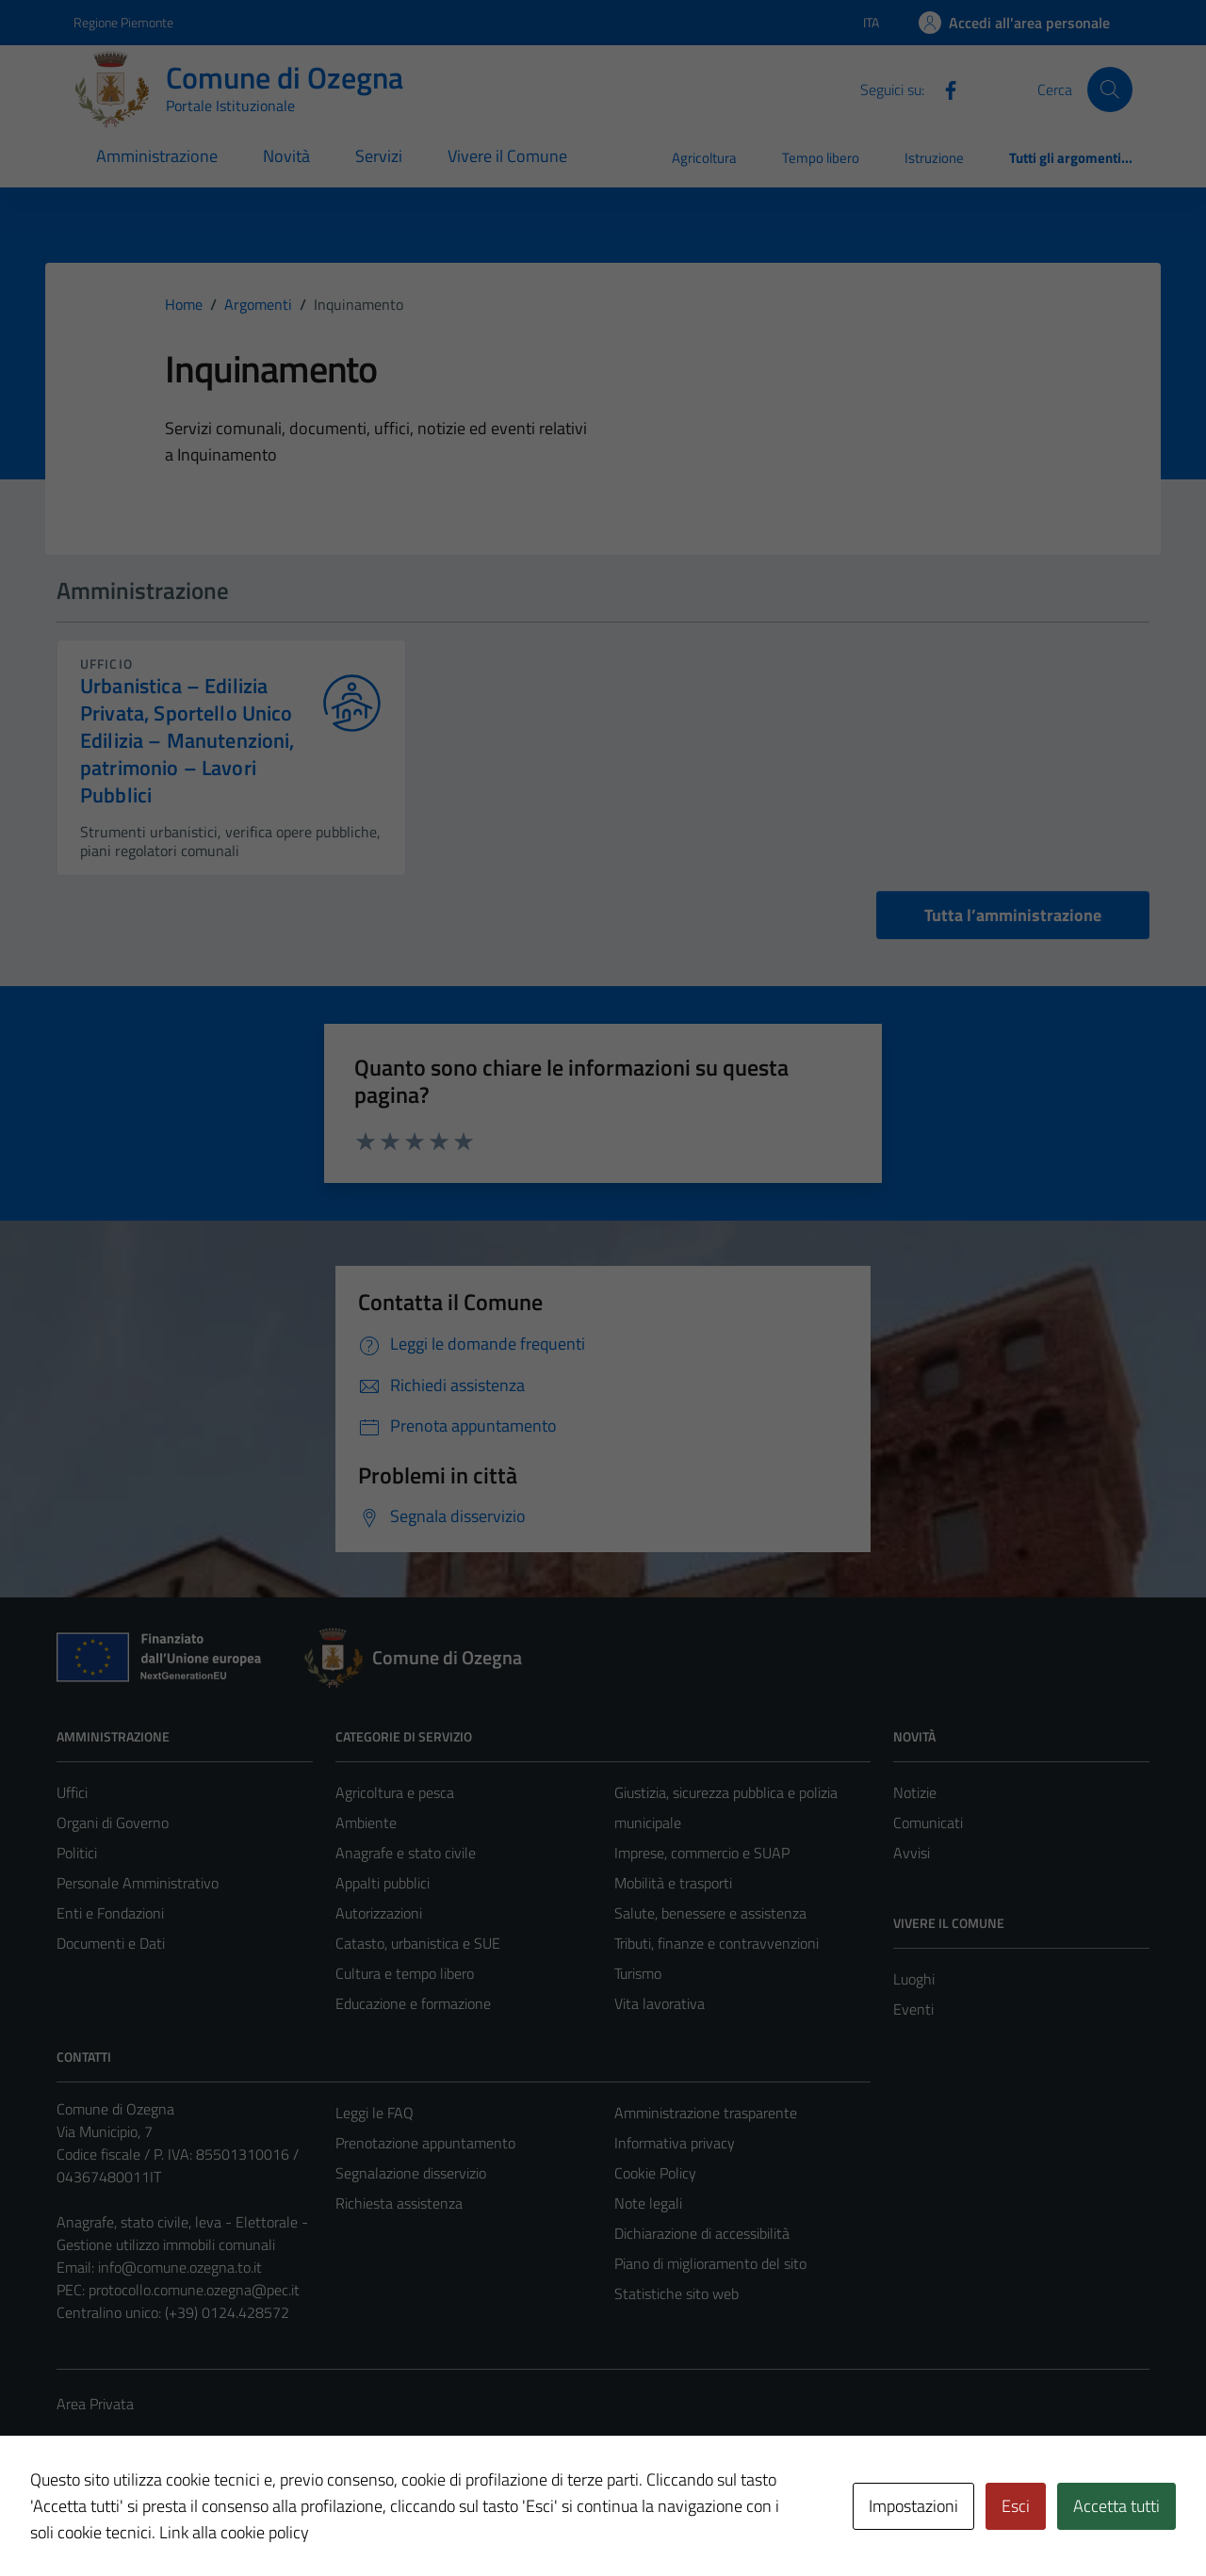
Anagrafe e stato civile (405, 1852)
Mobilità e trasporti (673, 1882)
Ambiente (366, 1822)
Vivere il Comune (507, 156)
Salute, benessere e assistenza (710, 1913)
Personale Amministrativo (138, 1882)
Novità (286, 156)
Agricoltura (704, 158)
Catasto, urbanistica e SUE (417, 1943)
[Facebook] (943, 88)
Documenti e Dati (111, 1943)
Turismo (637, 1973)
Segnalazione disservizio (410, 2173)
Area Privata (95, 2403)
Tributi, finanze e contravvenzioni (716, 1943)
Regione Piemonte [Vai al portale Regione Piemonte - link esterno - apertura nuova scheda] (123, 22)
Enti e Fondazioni (110, 1913)
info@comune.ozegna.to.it (180, 2267)
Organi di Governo (113, 1822)
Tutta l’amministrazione (1012, 915)
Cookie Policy (655, 2173)
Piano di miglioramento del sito (710, 2263)
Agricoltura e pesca (394, 1792)
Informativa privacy (674, 2142)
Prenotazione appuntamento (425, 2142)
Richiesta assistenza (399, 2203)
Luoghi (914, 1979)
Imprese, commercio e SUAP (702, 1852)
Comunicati (928, 1822)
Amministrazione (157, 156)
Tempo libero (820, 158)
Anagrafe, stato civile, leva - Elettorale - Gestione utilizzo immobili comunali (182, 2233)
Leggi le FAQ (374, 2112)
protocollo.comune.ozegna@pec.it (194, 2289)
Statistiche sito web (676, 2293)
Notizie (915, 1792)
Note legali (648, 2203)
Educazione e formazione (413, 2003)
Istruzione (934, 158)
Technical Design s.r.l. (185, 2521)
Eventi (913, 2009)
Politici (77, 1852)
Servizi (378, 156)
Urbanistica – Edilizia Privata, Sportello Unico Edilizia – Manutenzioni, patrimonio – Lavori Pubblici (187, 740)
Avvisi (911, 1852)
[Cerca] (1110, 89)
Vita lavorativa (659, 2003)
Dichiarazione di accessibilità (702, 2233)
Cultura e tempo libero (404, 1973)
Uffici (72, 1792)
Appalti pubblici (382, 1882)
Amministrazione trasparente (705, 2112)
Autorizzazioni (378, 1913)
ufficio (106, 663)
